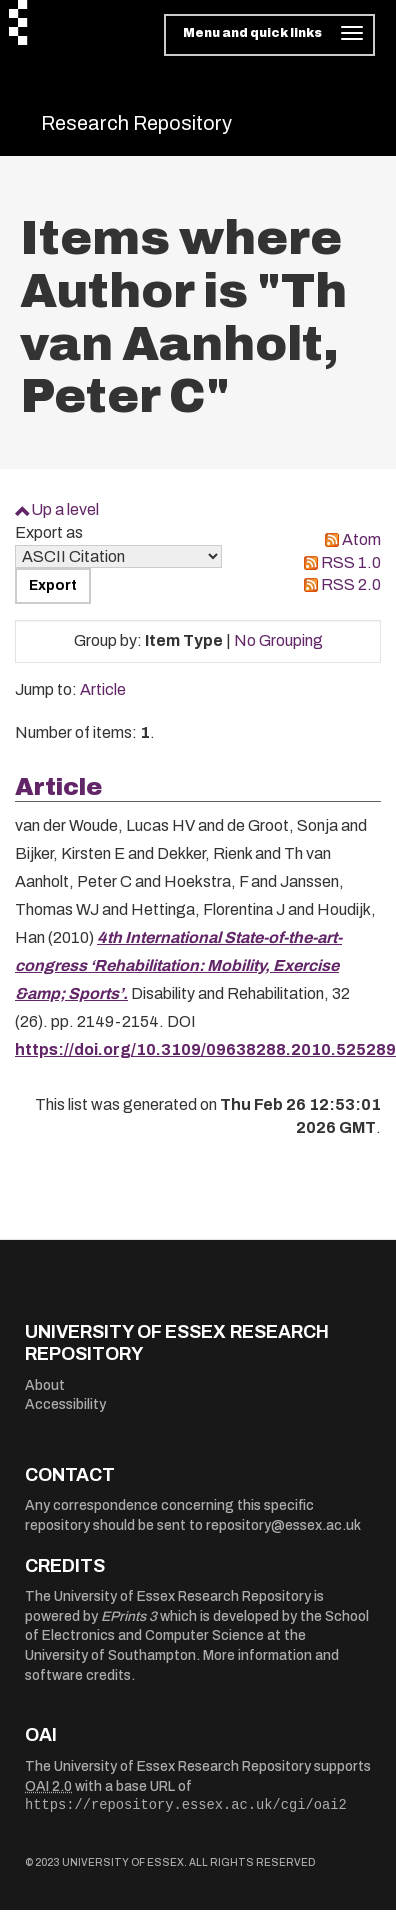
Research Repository (136, 123)
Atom (361, 539)
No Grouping (278, 640)
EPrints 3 (129, 1616)
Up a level (65, 509)
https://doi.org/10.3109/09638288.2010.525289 (205, 1049)
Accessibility (65, 1404)
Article (103, 689)
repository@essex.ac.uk (283, 1525)
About (45, 1385)
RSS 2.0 (351, 584)
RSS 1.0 (351, 562)
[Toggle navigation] (269, 35)
